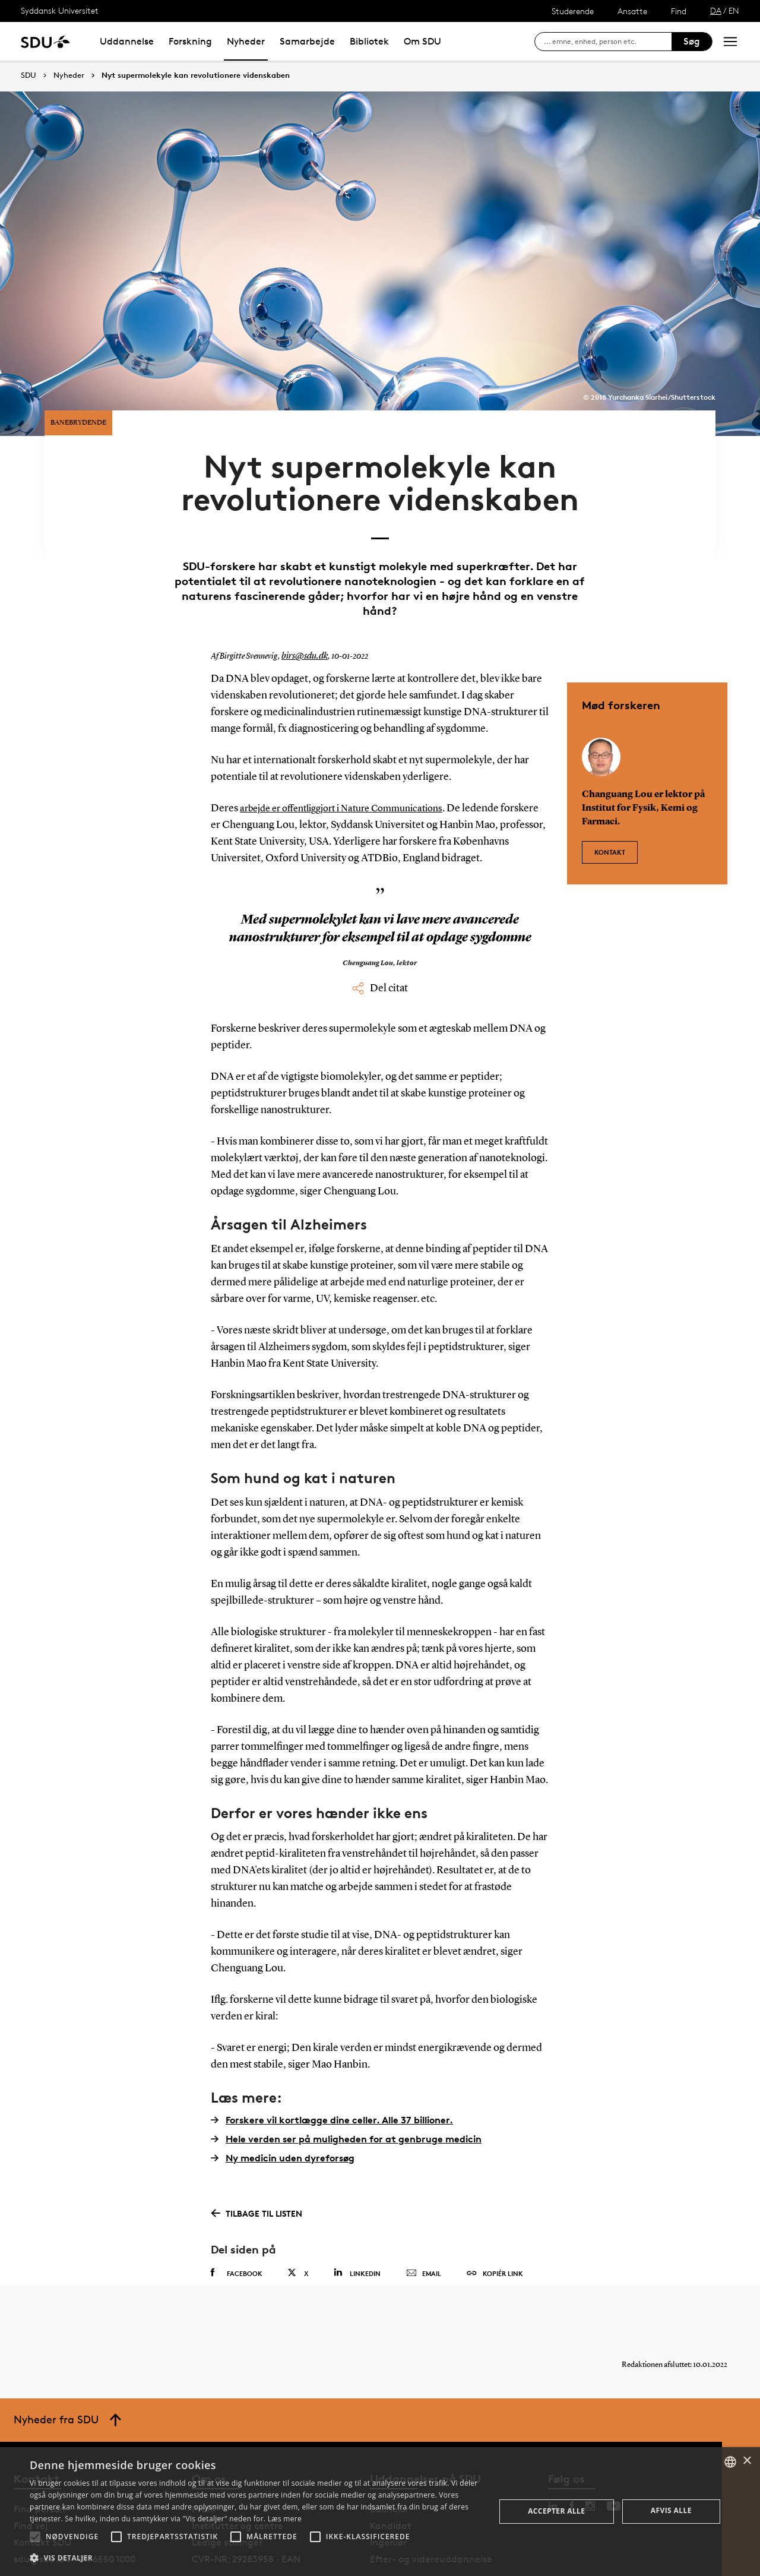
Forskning (190, 41)
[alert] (380, 2511)
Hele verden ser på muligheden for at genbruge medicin (346, 2092)
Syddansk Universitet (60, 10)
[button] (35, 2537)
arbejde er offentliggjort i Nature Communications (353, 762)
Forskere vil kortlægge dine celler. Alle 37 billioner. (332, 2073)
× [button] (746, 2461)
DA (715, 10)
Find (678, 11)
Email (423, 2227)
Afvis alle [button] (671, 2510)
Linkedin (357, 2226)
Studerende (573, 11)
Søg (691, 41)
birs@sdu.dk (302, 610)
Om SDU (422, 41)
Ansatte (632, 11)
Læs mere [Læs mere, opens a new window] (285, 2519)
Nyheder (246, 41)
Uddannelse (127, 41)
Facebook (236, 2227)
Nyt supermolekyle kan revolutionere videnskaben (196, 75)
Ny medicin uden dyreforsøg (282, 2111)
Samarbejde (307, 41)
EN (734, 10)
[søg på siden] (608, 41)
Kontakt (609, 800)
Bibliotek (369, 41)
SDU (28, 75)
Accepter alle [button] (556, 2511)
